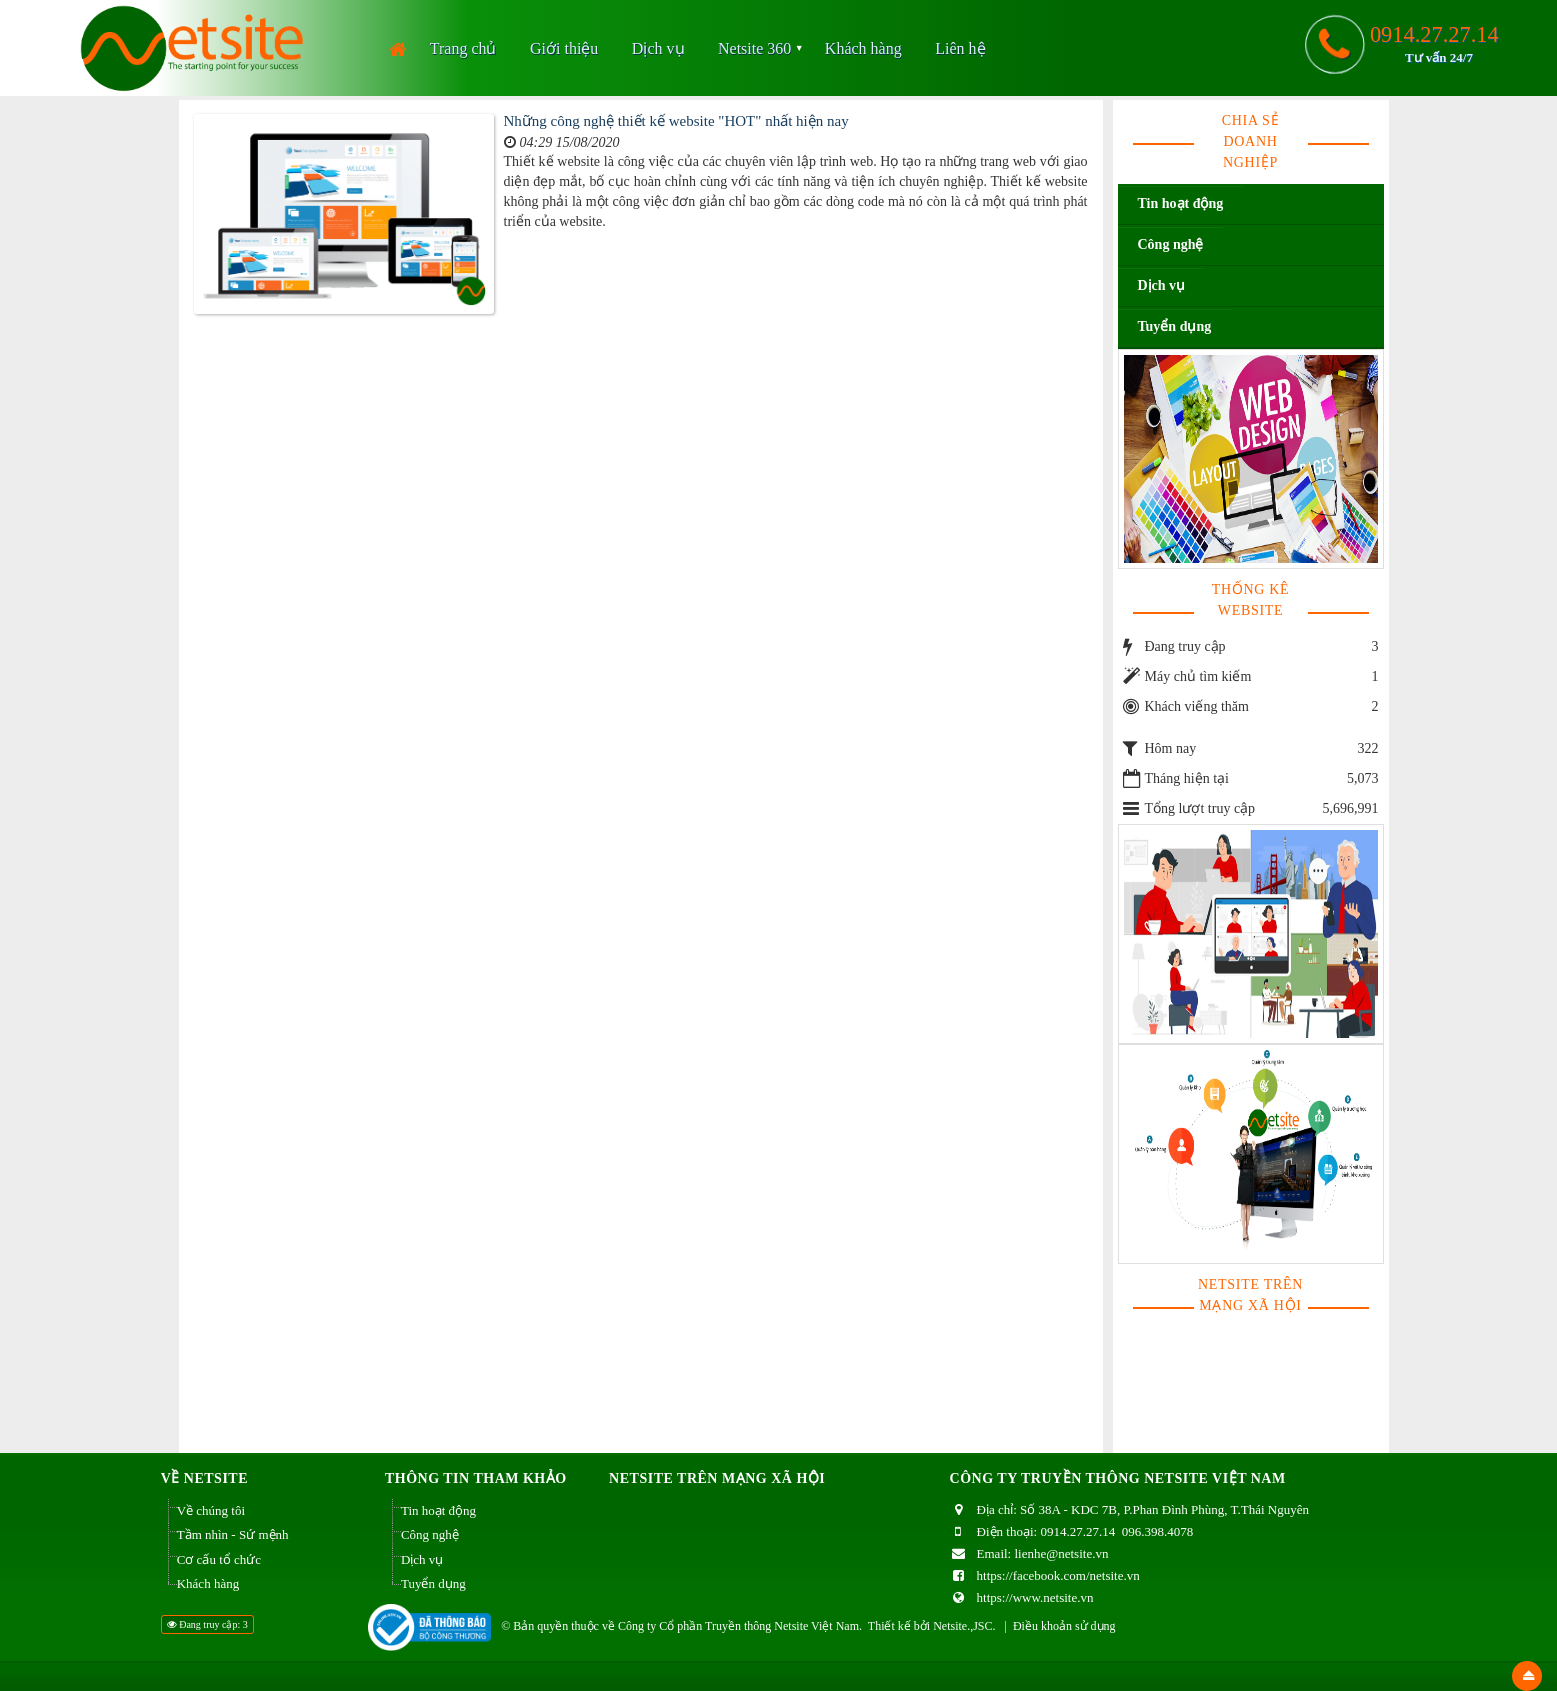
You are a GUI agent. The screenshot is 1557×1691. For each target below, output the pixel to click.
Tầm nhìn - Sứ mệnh (233, 1534)
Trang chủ (463, 48)
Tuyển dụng (1175, 326)
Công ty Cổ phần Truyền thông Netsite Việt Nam (738, 1626)
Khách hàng (863, 48)
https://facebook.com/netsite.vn (1058, 1575)
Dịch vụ (658, 48)
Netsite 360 (754, 48)
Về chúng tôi (211, 1510)
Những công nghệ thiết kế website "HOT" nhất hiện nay (676, 121)
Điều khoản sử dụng (1064, 1626)
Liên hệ (960, 48)
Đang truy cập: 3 (207, 1624)
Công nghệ (1171, 244)
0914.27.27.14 (1434, 43)
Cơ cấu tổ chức (219, 1559)
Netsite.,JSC (962, 1626)
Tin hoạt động (1181, 203)
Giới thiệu (564, 48)
